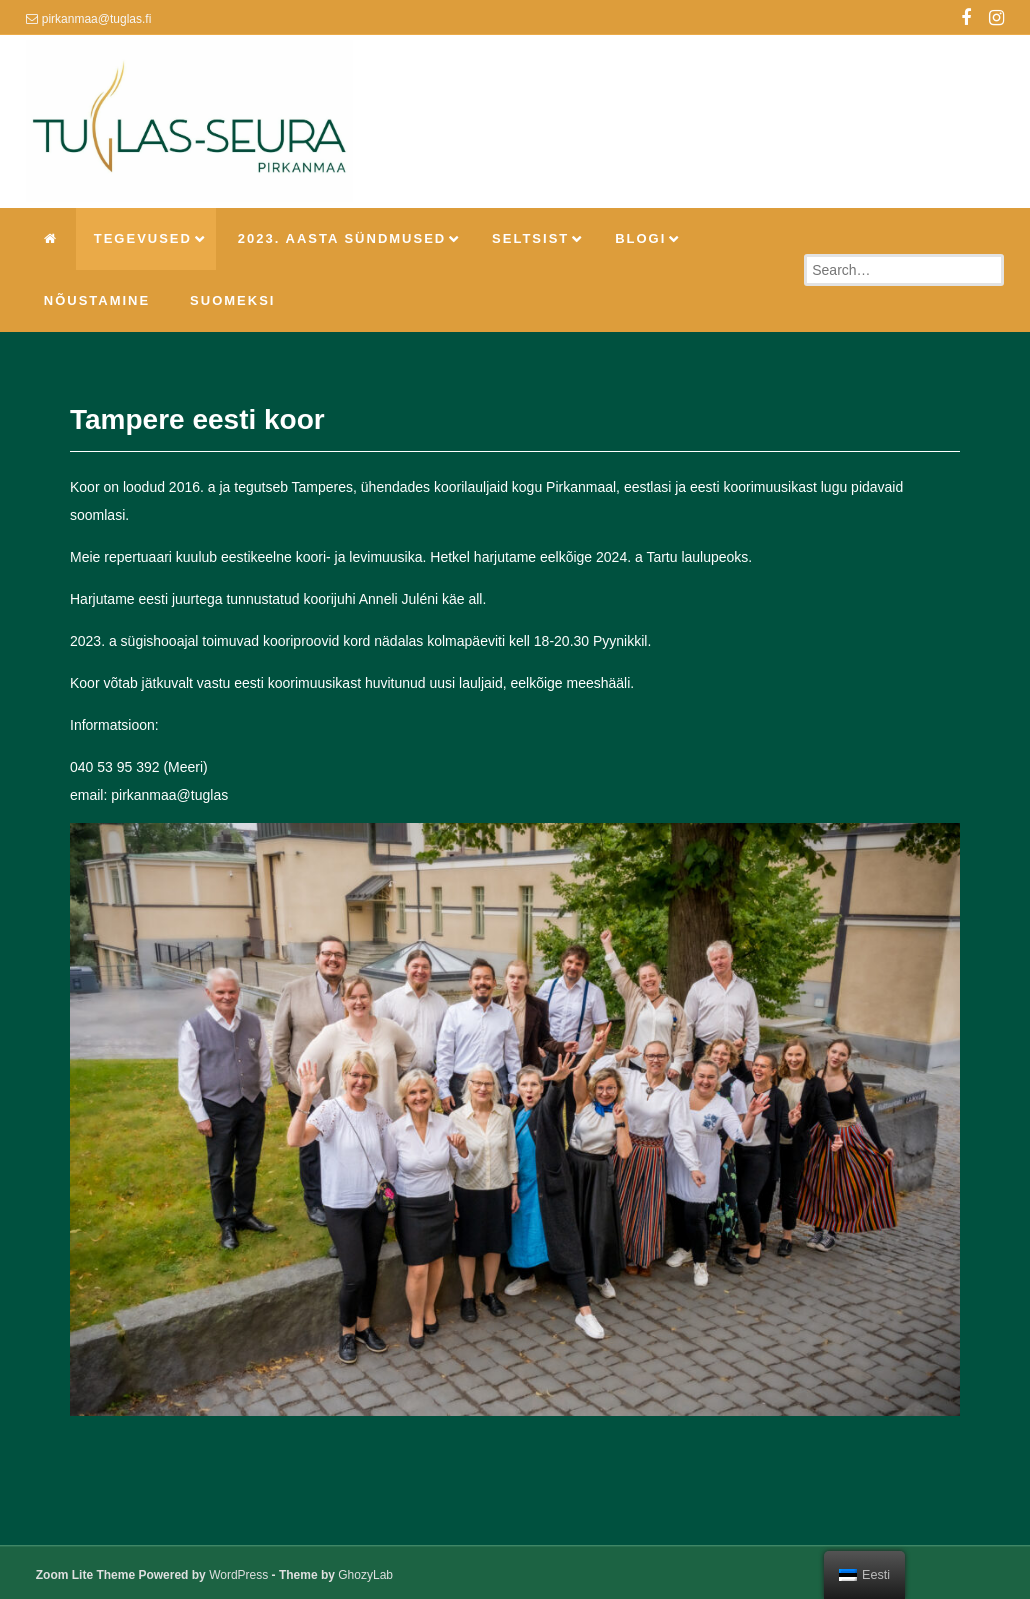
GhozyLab (365, 1575)
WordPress (238, 1575)
